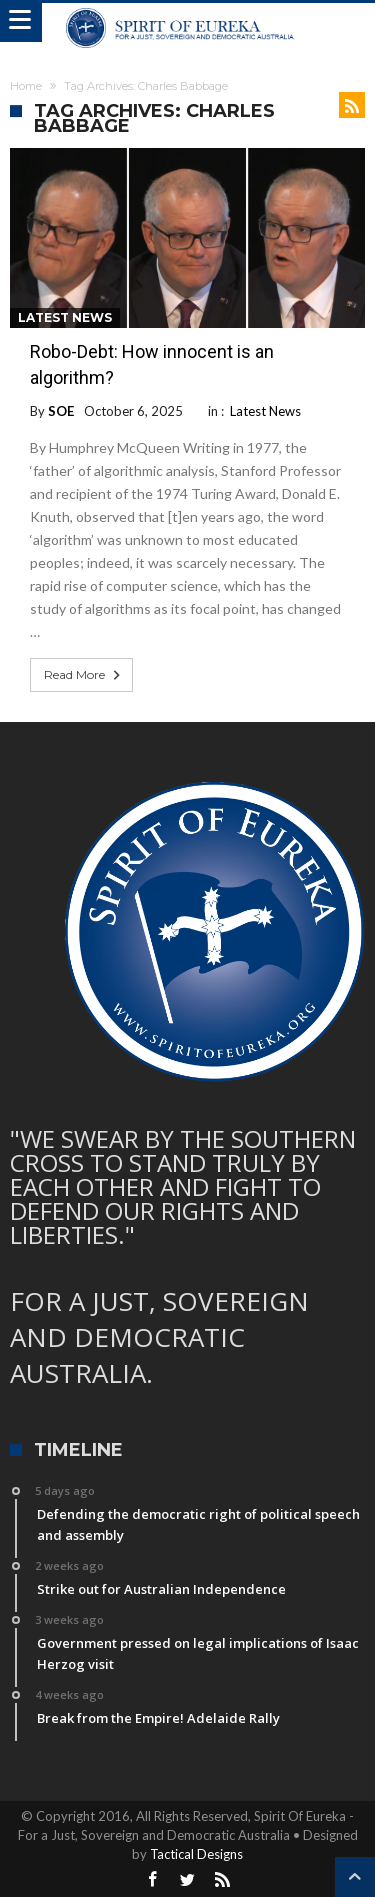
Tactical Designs (196, 1854)
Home (26, 86)
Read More (84, 675)
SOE (61, 411)
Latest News (65, 317)
